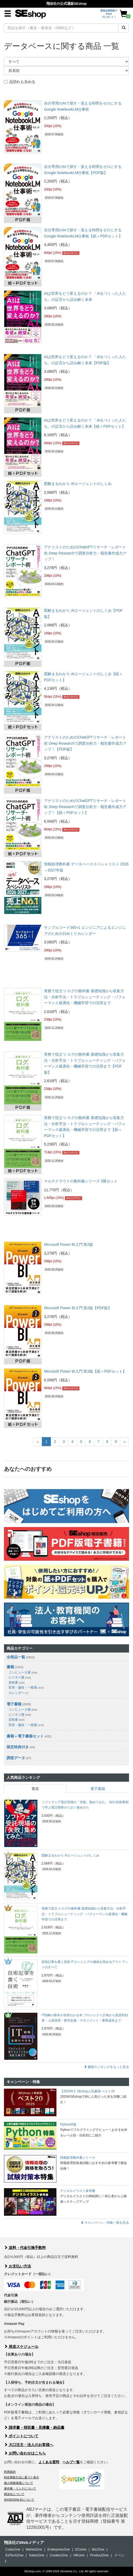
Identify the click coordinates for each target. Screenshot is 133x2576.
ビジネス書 (19, 1677)
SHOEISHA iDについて (19, 2499)
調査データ (16, 1758)
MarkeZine (34, 2549)
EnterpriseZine (58, 2549)
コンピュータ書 (22, 1672)
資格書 (16, 1682)
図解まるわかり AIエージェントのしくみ (78, 484)
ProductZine (99, 2555)
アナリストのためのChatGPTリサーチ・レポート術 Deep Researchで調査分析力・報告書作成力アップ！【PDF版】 (85, 743)
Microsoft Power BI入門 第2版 (68, 1244)
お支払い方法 (17, 2266)
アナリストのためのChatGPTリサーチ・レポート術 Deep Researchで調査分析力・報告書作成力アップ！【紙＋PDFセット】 (85, 807)
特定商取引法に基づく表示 (21, 2477)
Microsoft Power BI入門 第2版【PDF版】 (78, 1308)
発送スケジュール (21, 2346)
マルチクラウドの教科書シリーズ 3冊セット (81, 1181)
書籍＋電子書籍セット (25, 1736)
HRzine (79, 2555)
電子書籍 (14, 1704)
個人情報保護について (18, 2482)
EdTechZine (14, 2555)
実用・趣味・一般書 (26, 1687)
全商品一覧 (16, 1657)
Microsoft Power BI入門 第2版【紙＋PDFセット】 (85, 1371)
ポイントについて (21, 2436)
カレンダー (18, 1693)
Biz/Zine (98, 2549)
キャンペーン (71, 253)
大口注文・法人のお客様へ (28, 2445)
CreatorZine (59, 2555)
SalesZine (36, 2555)
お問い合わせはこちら (25, 2453)
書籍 (10, 1667)
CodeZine (12, 2549)
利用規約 (10, 2471)
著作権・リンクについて (20, 2488)
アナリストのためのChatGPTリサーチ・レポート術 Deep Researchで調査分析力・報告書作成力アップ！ (85, 553)
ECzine (80, 2549)
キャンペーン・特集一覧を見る (105, 2222)
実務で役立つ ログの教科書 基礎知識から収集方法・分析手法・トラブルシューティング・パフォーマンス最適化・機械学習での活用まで (85, 997)
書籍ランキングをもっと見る (106, 2067)
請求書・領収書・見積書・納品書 (34, 2427)
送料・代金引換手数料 (25, 2247)
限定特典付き (18, 1747)
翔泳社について (14, 2494)
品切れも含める (19, 82)
